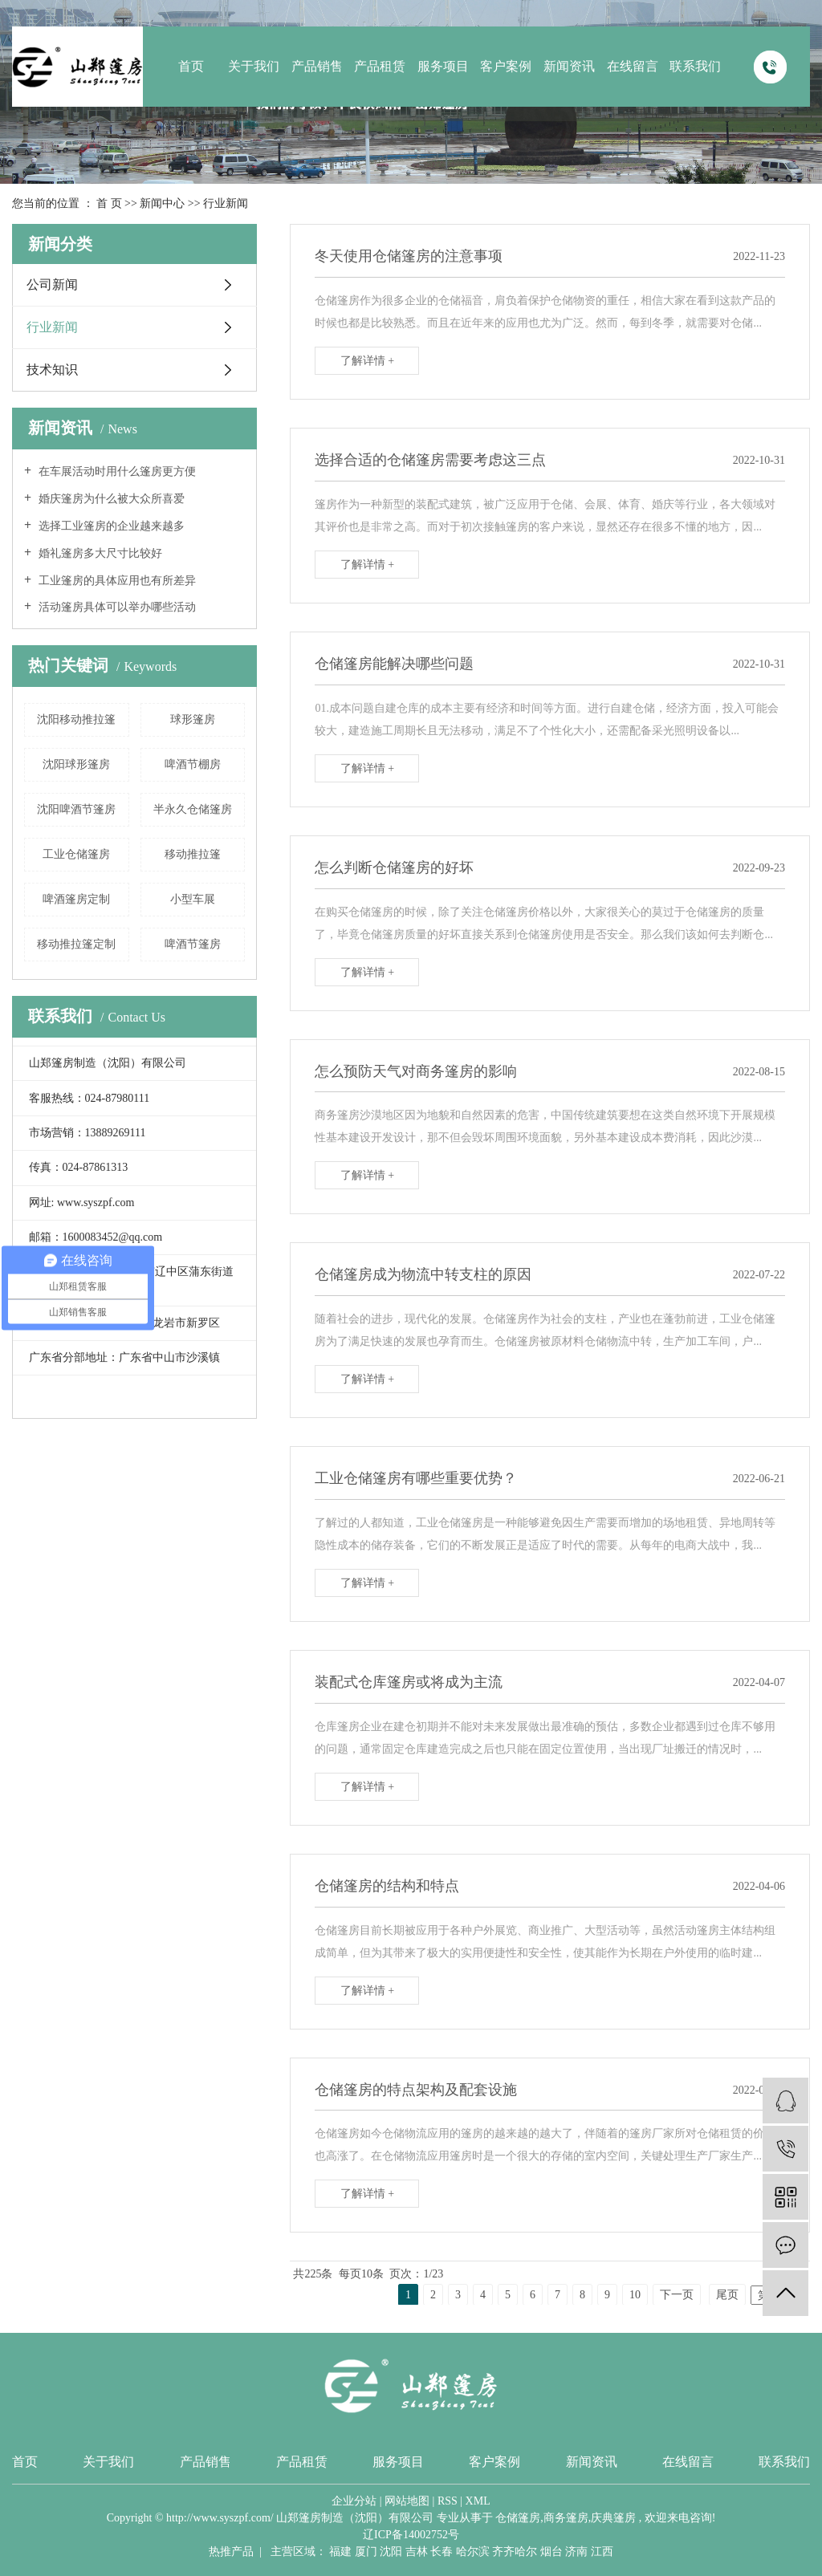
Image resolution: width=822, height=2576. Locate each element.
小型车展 (192, 899)
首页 (191, 66)
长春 (441, 2552)
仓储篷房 (517, 2518)
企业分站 (354, 2501)
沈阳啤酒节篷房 (76, 809)
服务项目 (443, 66)
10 (635, 2295)
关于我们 (253, 66)
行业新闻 (225, 203)
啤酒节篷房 (193, 944)
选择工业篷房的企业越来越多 (110, 526)
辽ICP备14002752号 (411, 2535)
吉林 (416, 2552)
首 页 (109, 203)
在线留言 (632, 66)
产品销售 (317, 66)
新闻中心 (162, 203)
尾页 (727, 2295)
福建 (340, 2552)
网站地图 (407, 2501)
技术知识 (52, 369)
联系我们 (695, 66)
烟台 (551, 2552)
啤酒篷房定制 (76, 899)
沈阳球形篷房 (76, 764)
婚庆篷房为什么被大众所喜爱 (110, 499)
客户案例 (505, 66)
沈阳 (391, 2552)
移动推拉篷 (193, 854)
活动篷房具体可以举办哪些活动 (115, 607)
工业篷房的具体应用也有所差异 (115, 581)
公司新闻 (52, 284)
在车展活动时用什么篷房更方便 (115, 471)
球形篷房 (192, 719)
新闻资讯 (569, 66)
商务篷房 (565, 2518)
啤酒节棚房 (193, 764)
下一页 (677, 2295)
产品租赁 (379, 66)
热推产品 (231, 2552)
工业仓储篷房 (76, 854)
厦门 (366, 2552)
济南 (576, 2552)
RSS (447, 2501)
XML (478, 2501)
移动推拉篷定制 (76, 944)
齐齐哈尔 (514, 2552)
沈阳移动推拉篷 (76, 719)
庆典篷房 (613, 2518)
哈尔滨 (473, 2552)
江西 (602, 2552)
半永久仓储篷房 (192, 809)
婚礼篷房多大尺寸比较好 (98, 553)
